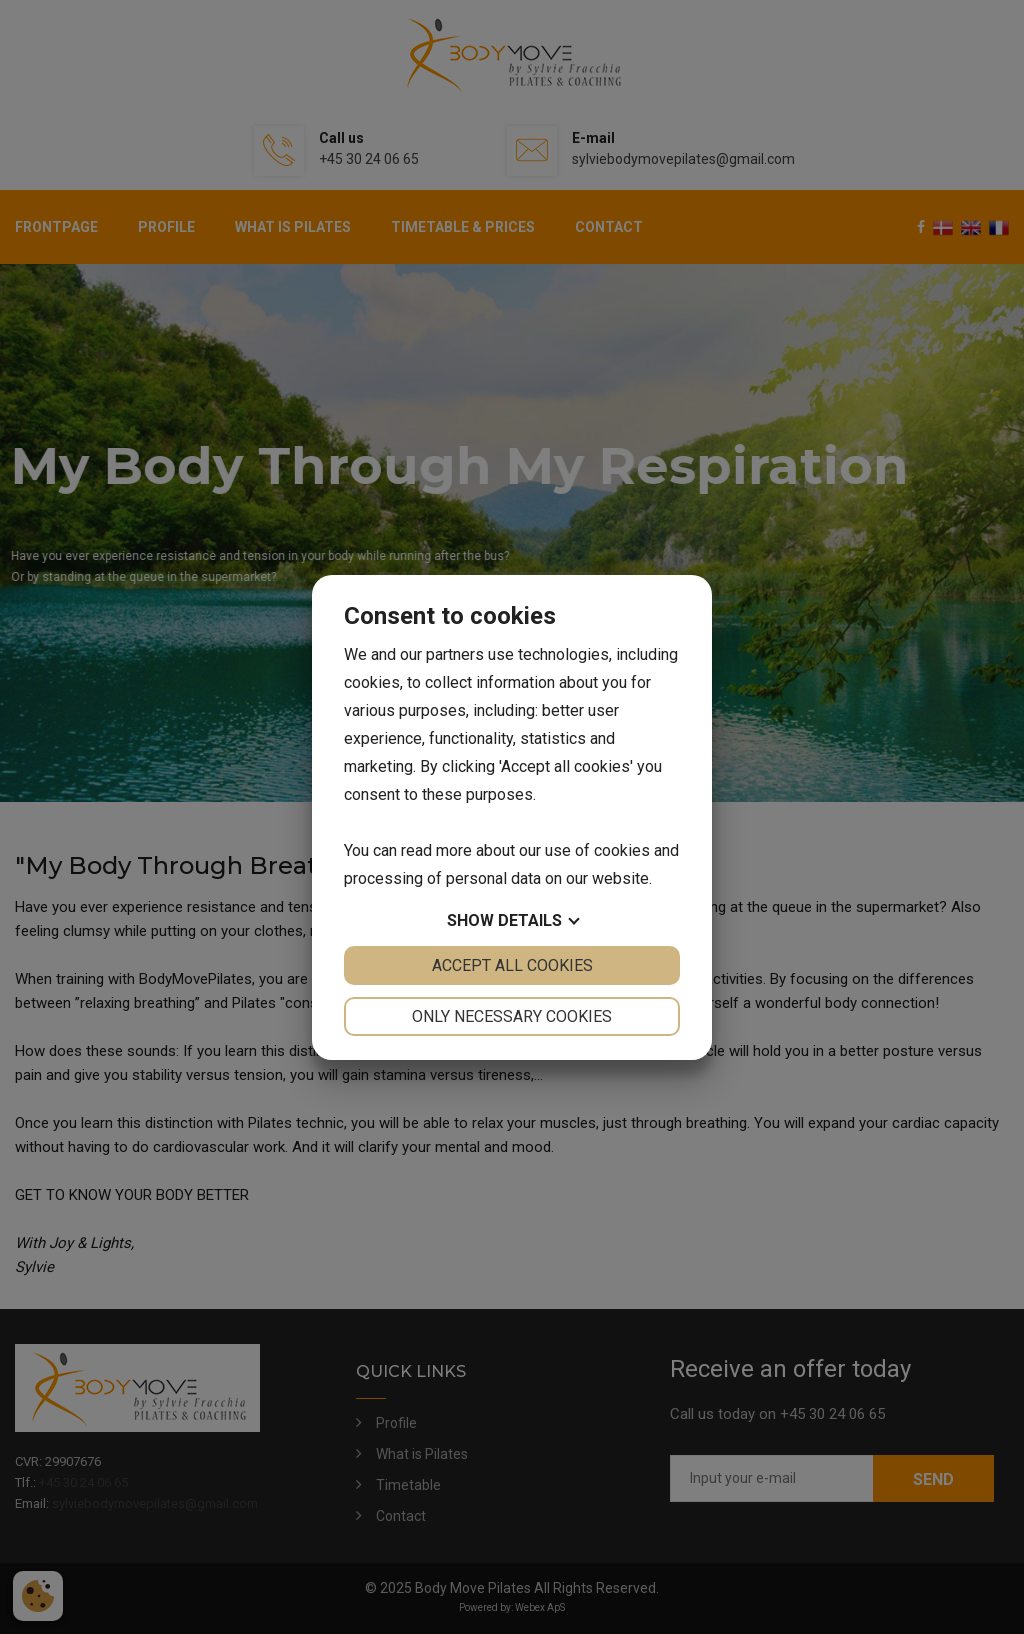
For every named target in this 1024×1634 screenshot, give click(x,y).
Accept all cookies (512, 965)
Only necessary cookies (512, 1016)
